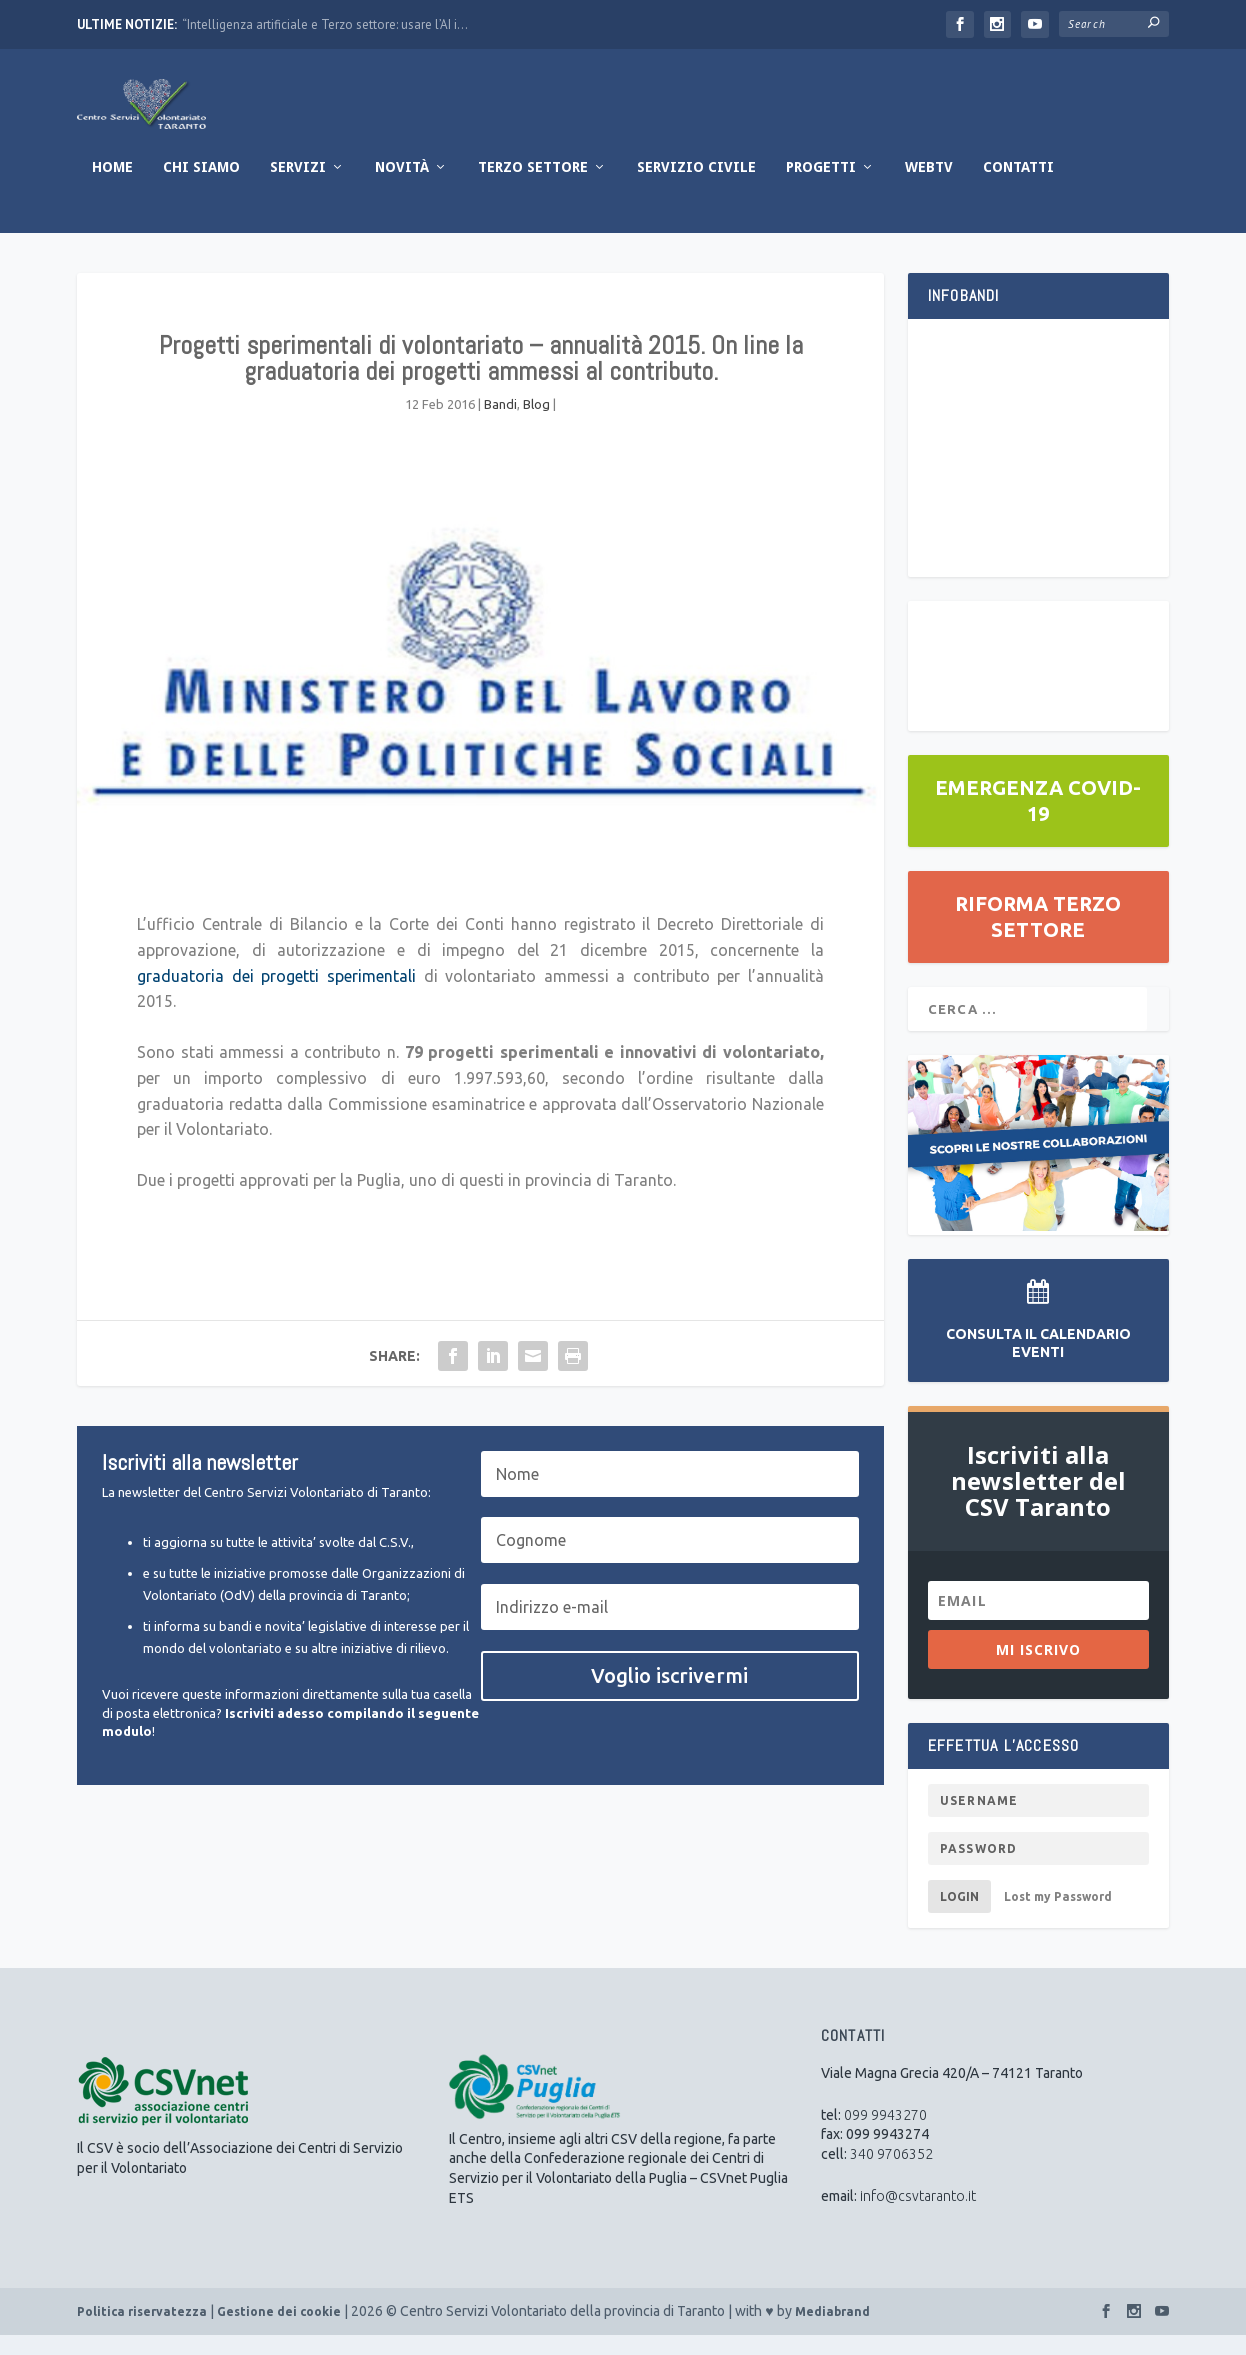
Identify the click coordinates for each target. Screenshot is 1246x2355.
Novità (402, 187)
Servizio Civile (696, 187)
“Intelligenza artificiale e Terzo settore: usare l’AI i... (325, 24)
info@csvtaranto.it (918, 2216)
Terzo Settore (533, 187)
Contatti (1018, 187)
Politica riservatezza (142, 2331)
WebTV (929, 187)
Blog (536, 424)
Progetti (821, 187)
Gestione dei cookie (279, 2331)
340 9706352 (891, 2174)
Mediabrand (832, 2331)
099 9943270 (885, 2135)
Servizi (298, 187)
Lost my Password (1058, 1916)
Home (112, 187)
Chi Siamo (201, 187)
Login (959, 1916)
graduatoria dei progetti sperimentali (276, 996)
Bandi (500, 424)
